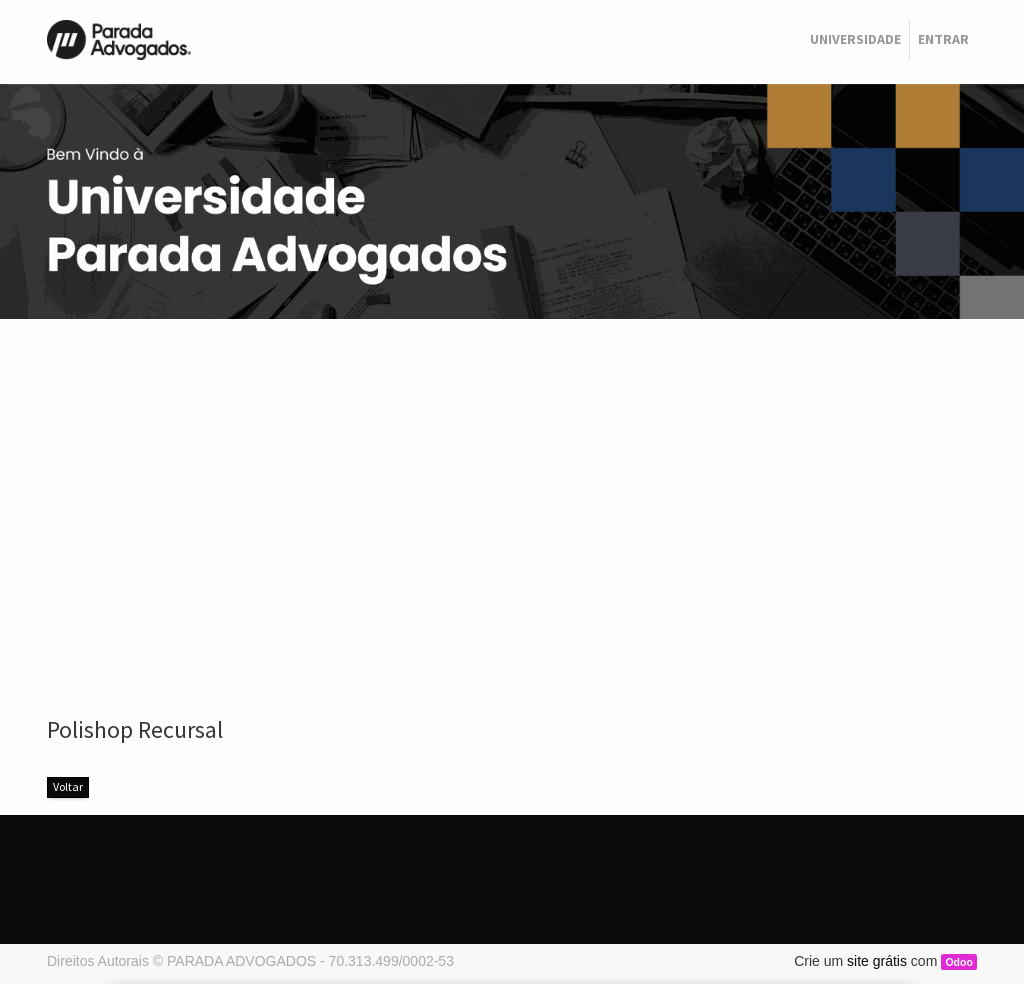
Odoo (958, 962)
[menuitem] (855, 40)
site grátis (877, 961)
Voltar (68, 786)
